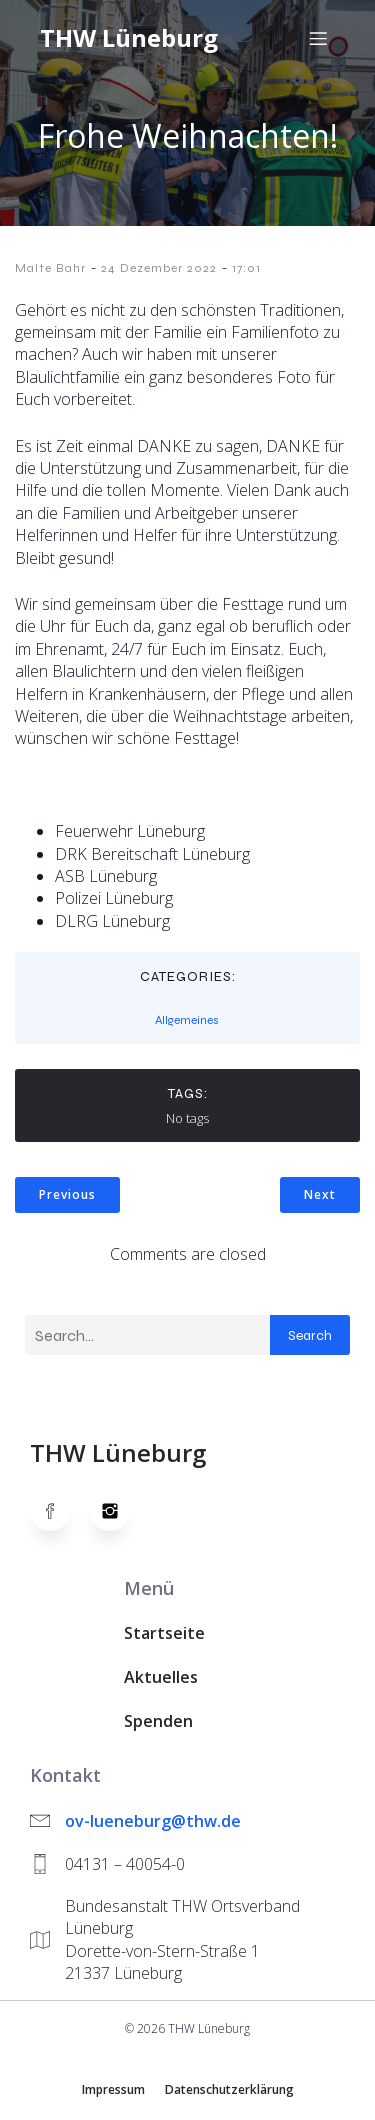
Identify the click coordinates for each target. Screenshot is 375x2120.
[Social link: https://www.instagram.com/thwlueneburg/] (120, 1511)
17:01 (246, 268)
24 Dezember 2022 (159, 268)
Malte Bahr (50, 268)
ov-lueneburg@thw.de (153, 1821)
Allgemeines (187, 1020)
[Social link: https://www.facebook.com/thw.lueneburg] (60, 1511)
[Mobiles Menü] (318, 38)
